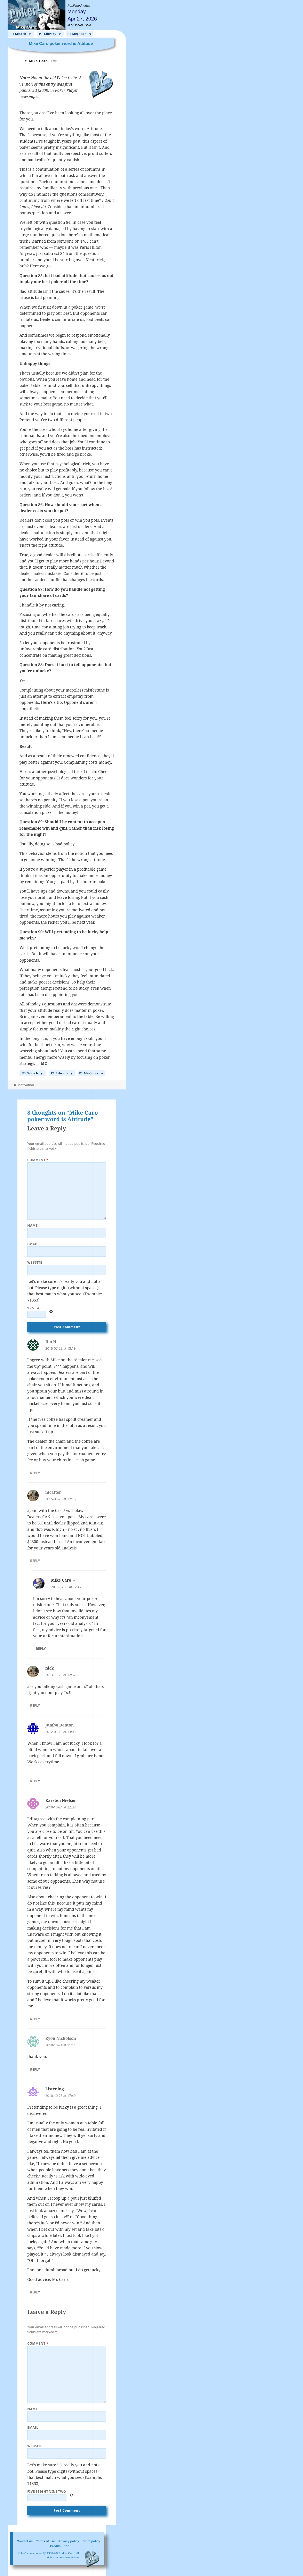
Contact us (25, 2541)
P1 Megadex (79, 34)
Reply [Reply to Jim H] (35, 1473)
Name (32, 1225)
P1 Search (20, 34)
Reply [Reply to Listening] (35, 2292)
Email (32, 1244)
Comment (37, 1160)
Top (66, 2546)
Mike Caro (61, 1580)
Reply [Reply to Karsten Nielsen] (35, 2019)
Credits (55, 2546)
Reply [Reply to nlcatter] (35, 1560)
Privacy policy (68, 2541)
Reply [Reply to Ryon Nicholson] (35, 2069)
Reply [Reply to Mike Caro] (41, 1648)
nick (49, 1668)
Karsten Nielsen (61, 1800)
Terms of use (45, 2541)
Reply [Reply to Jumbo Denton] (35, 1781)
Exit (54, 61)
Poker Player (66, 90)
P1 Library (50, 34)
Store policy (91, 2541)
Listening (54, 2089)
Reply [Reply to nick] (35, 1705)
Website (34, 1262)
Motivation (25, 1085)
